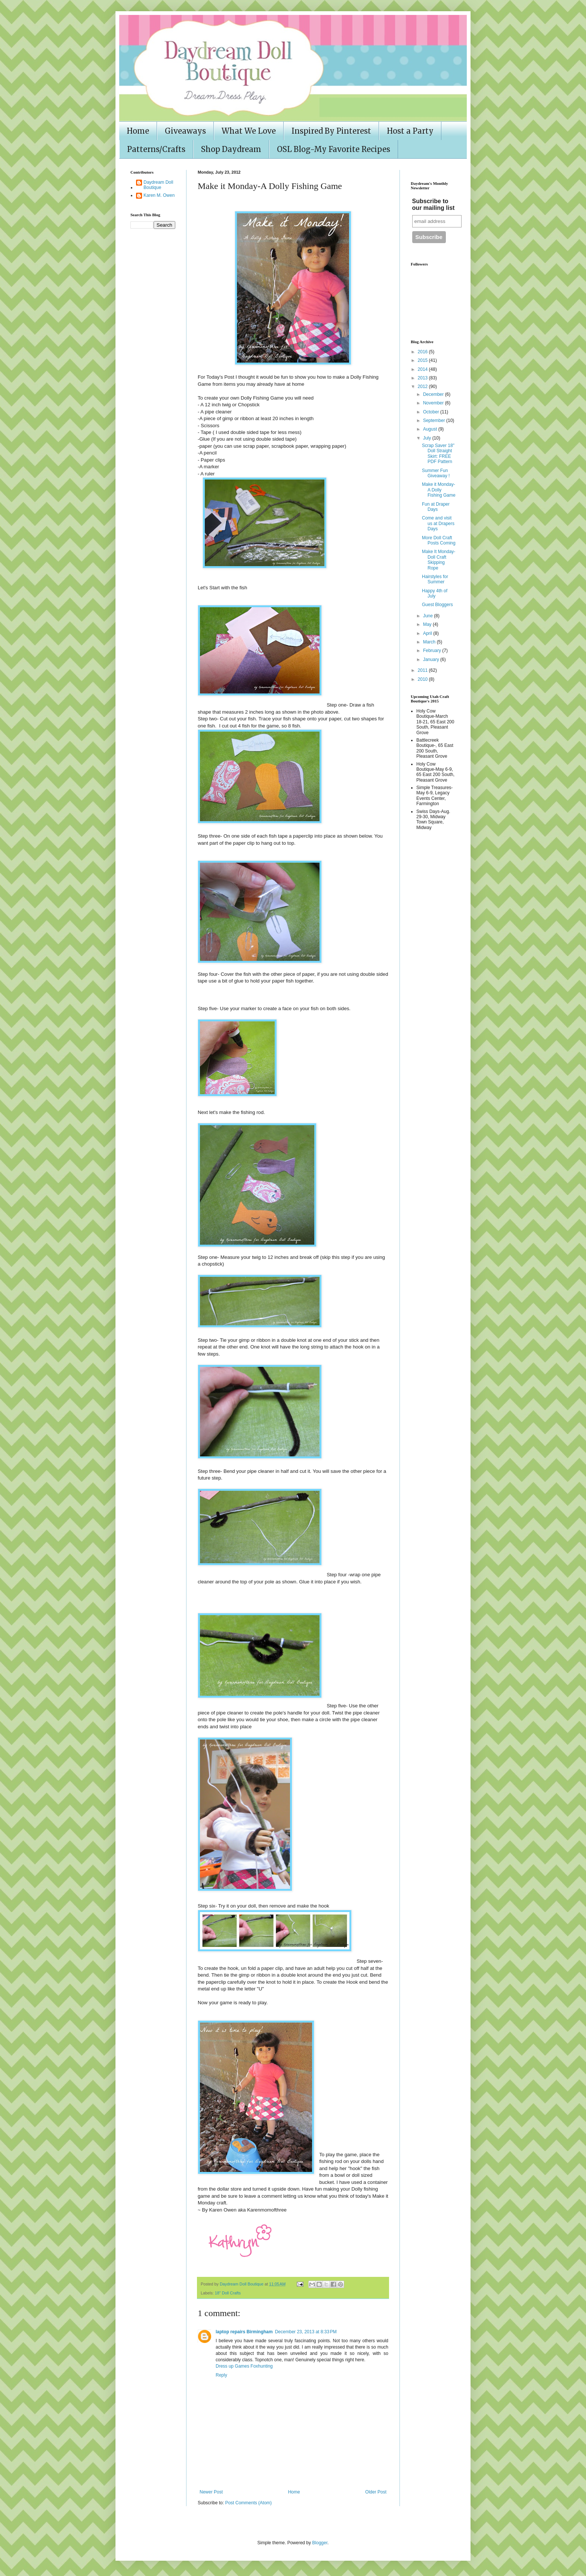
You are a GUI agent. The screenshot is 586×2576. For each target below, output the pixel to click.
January (431, 659)
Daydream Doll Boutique (158, 185)
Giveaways (185, 131)
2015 (423, 360)
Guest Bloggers (437, 604)
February (432, 650)
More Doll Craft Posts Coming (439, 540)
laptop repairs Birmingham (244, 2331)
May (428, 624)
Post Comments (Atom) (248, 2502)
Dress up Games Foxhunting (244, 2366)
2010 (423, 679)
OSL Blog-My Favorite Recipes (333, 149)
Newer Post (211, 2492)
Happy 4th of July (434, 593)
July (427, 438)
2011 (423, 670)
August (430, 429)
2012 (423, 386)
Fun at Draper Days (436, 507)
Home (138, 131)
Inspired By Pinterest (331, 131)
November (434, 403)
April (428, 633)
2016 (423, 351)
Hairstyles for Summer (435, 579)
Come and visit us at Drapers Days (438, 523)
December (434, 394)
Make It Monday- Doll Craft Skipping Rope (438, 559)
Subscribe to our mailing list (433, 204)
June (428, 615)
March (430, 642)
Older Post (375, 2492)
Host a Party (410, 131)
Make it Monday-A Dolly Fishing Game (439, 490)
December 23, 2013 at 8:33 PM (306, 2331)
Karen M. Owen (159, 195)
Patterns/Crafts (156, 149)
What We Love (249, 131)
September (434, 420)
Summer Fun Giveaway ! (436, 473)
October (431, 412)
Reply (221, 2375)
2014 (423, 369)
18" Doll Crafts (228, 2293)
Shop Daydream (231, 149)
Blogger (319, 2542)
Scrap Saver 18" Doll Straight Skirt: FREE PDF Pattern (438, 453)
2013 (423, 378)
